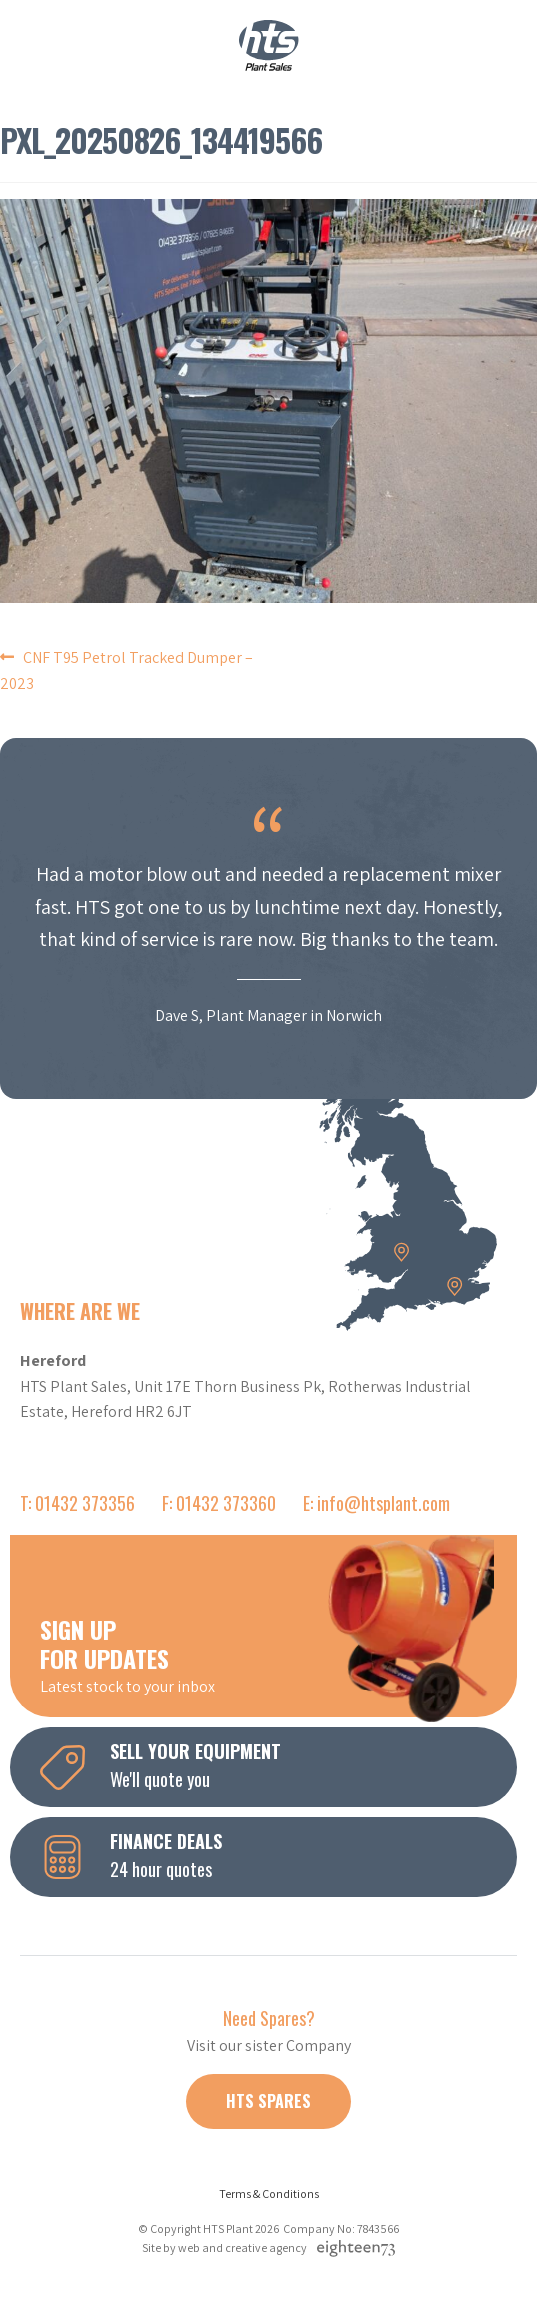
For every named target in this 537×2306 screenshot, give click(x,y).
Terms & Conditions (269, 2193)
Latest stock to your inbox (278, 1654)
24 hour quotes (278, 1855)
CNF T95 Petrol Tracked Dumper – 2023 (126, 670)
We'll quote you (278, 1765)
